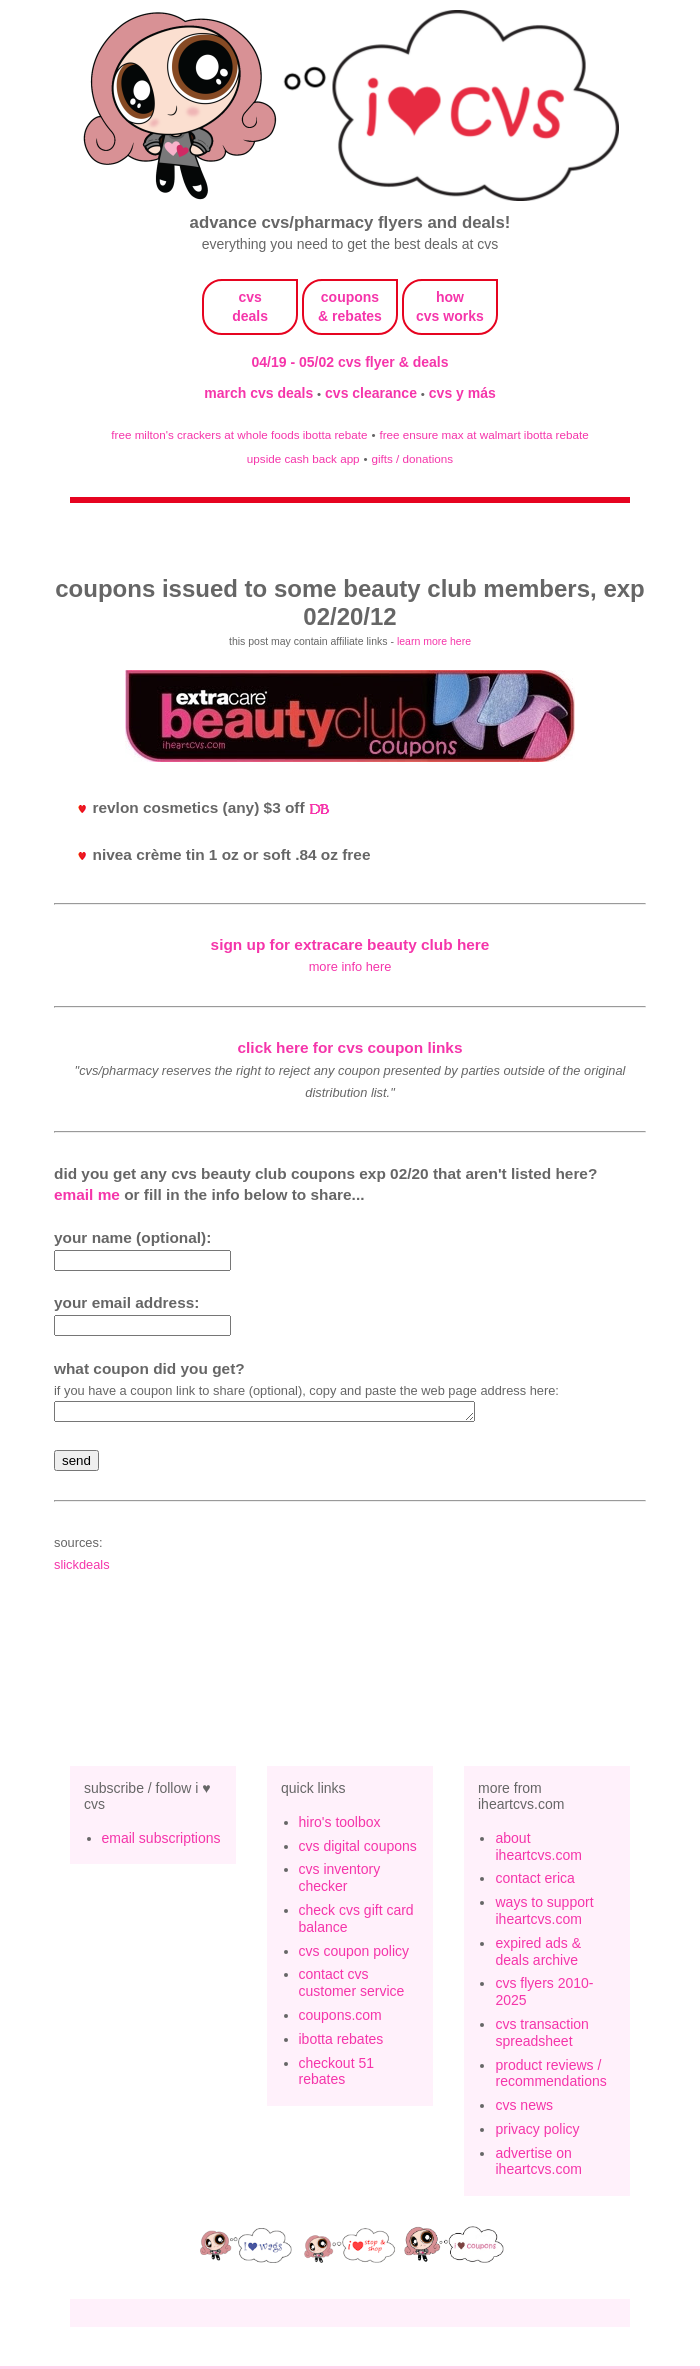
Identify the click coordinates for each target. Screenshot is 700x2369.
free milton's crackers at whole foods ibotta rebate (239, 434)
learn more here (434, 641)
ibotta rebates (341, 2042)
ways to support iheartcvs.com (544, 1913)
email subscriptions (161, 1841)
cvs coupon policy (354, 1954)
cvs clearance (373, 393)
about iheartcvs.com (538, 1849)
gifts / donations (412, 458)
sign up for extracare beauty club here (350, 944)
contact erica (534, 1881)
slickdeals (82, 1567)
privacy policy (537, 2132)
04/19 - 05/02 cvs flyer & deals (350, 362)
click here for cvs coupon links (350, 1047)
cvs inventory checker (340, 1880)
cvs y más (462, 393)
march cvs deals (260, 393)
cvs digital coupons (358, 1849)
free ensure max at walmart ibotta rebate (483, 434)
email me (87, 1194)
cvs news (524, 2108)
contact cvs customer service (352, 1985)
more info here (350, 966)
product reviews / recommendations (550, 2076)
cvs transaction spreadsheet (541, 2035)
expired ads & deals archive (538, 1954)
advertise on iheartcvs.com (538, 2164)
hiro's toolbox (340, 1825)
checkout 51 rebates (337, 2074)
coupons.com (340, 2018)
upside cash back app (303, 458)
